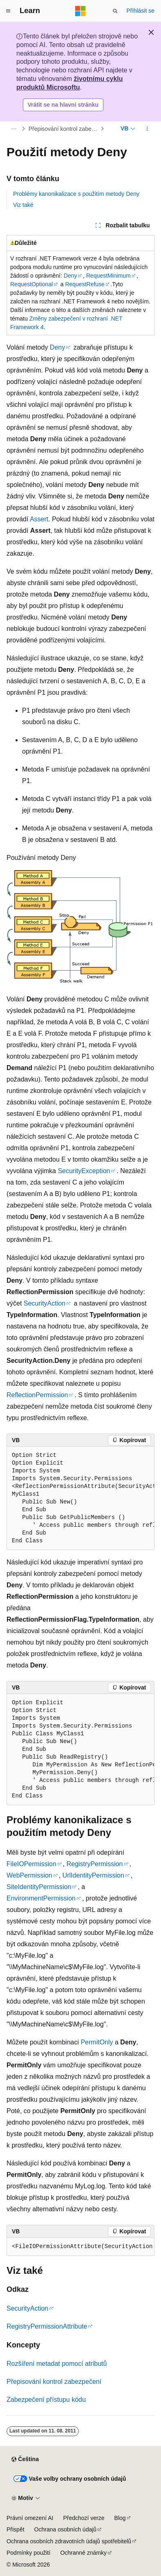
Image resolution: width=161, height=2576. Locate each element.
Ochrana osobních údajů (65, 2529)
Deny (70, 275)
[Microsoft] (80, 11)
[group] (80, 1498)
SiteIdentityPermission (39, 1886)
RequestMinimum (108, 275)
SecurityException (84, 1170)
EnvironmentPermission (41, 1898)
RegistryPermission (95, 1863)
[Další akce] (147, 128)
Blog (120, 2518)
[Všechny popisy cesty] (14, 128)
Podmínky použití (28, 2552)
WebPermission (29, 1875)
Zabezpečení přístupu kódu (46, 2399)
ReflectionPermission (37, 1394)
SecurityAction (44, 1303)
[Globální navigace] (8, 11)
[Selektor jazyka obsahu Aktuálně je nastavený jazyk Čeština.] (25, 2459)
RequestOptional (31, 284)
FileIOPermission (31, 1863)
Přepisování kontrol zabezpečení (64, 129)
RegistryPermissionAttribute (47, 2326)
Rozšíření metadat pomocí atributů (57, 2363)
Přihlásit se (140, 10)
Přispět (16, 2529)
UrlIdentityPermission (93, 1875)
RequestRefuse (85, 284)
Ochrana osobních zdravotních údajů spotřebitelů (69, 2541)
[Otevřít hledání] (115, 11)
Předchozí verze (83, 2518)
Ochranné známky (83, 2552)
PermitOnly (96, 2042)
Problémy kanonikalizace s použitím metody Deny (76, 194)
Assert (39, 519)
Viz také (23, 205)
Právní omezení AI (30, 2518)
